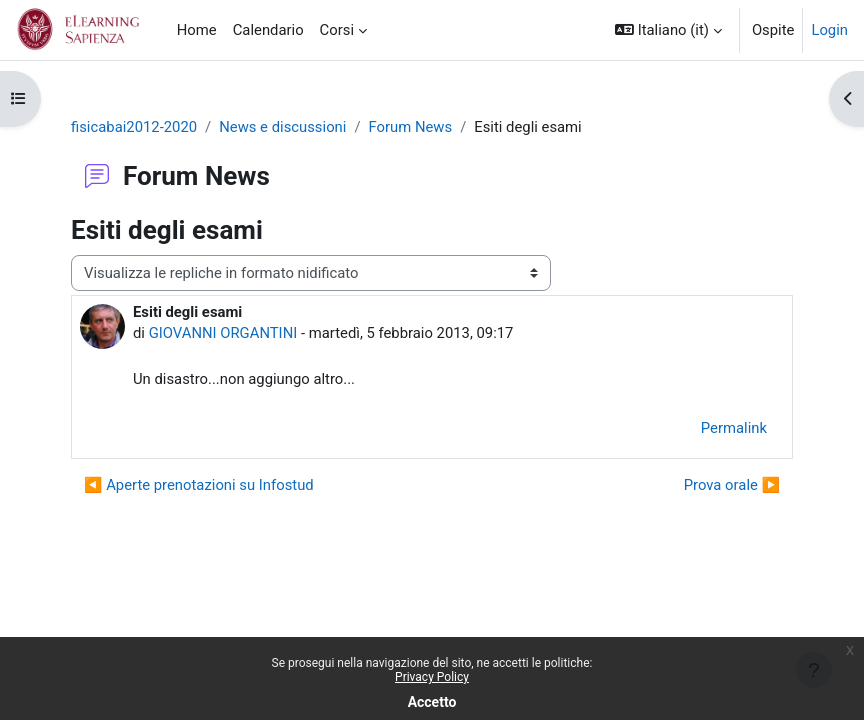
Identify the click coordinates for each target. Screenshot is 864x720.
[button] (668, 30)
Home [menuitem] (197, 30)
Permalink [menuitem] (734, 428)
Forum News (411, 127)
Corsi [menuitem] (337, 30)
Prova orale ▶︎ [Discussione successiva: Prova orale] (732, 485)
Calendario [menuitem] (268, 30)
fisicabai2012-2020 (134, 127)
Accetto (432, 702)
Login (829, 30)
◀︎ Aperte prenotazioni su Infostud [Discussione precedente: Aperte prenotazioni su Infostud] (199, 485)
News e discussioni (282, 127)
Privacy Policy (432, 677)
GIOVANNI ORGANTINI (223, 333)
